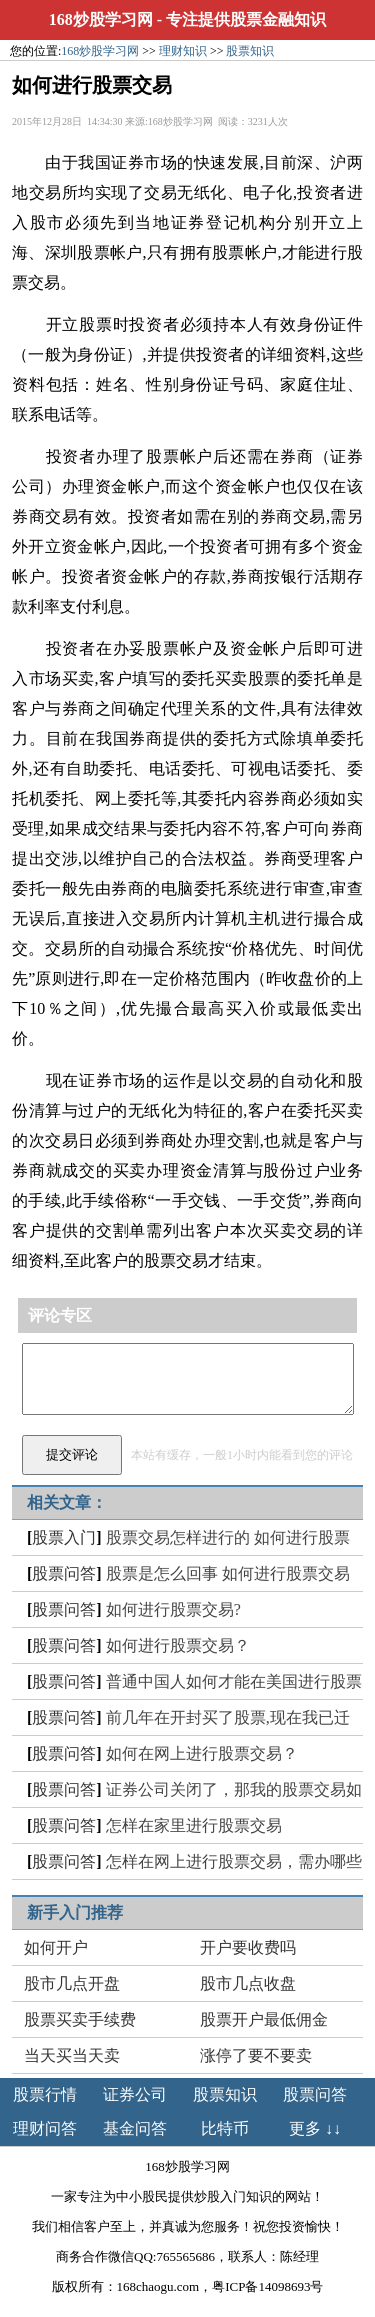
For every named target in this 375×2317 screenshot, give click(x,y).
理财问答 (45, 2128)
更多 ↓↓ (315, 2128)
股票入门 (64, 1537)
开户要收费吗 (248, 1947)
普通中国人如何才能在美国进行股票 (234, 1681)
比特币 (225, 2128)
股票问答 (64, 1573)
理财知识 (183, 51)
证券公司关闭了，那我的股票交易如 (234, 1789)
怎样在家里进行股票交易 (194, 1825)
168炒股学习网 (101, 19)
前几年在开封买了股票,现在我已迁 (228, 1717)
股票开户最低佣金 (264, 2019)
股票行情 (45, 2094)
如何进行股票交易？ (178, 1645)
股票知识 (250, 51)
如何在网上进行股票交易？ (202, 1753)
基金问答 (135, 2128)
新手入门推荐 (75, 1912)
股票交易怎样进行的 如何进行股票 (228, 1537)
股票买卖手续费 (80, 2019)
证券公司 (135, 2094)
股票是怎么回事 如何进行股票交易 (228, 1573)
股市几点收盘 (248, 1983)
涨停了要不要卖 (256, 2055)
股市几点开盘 (72, 1983)
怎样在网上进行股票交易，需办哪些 (234, 1861)
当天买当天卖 (72, 2055)
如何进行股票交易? (173, 1609)
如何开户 (56, 1947)
